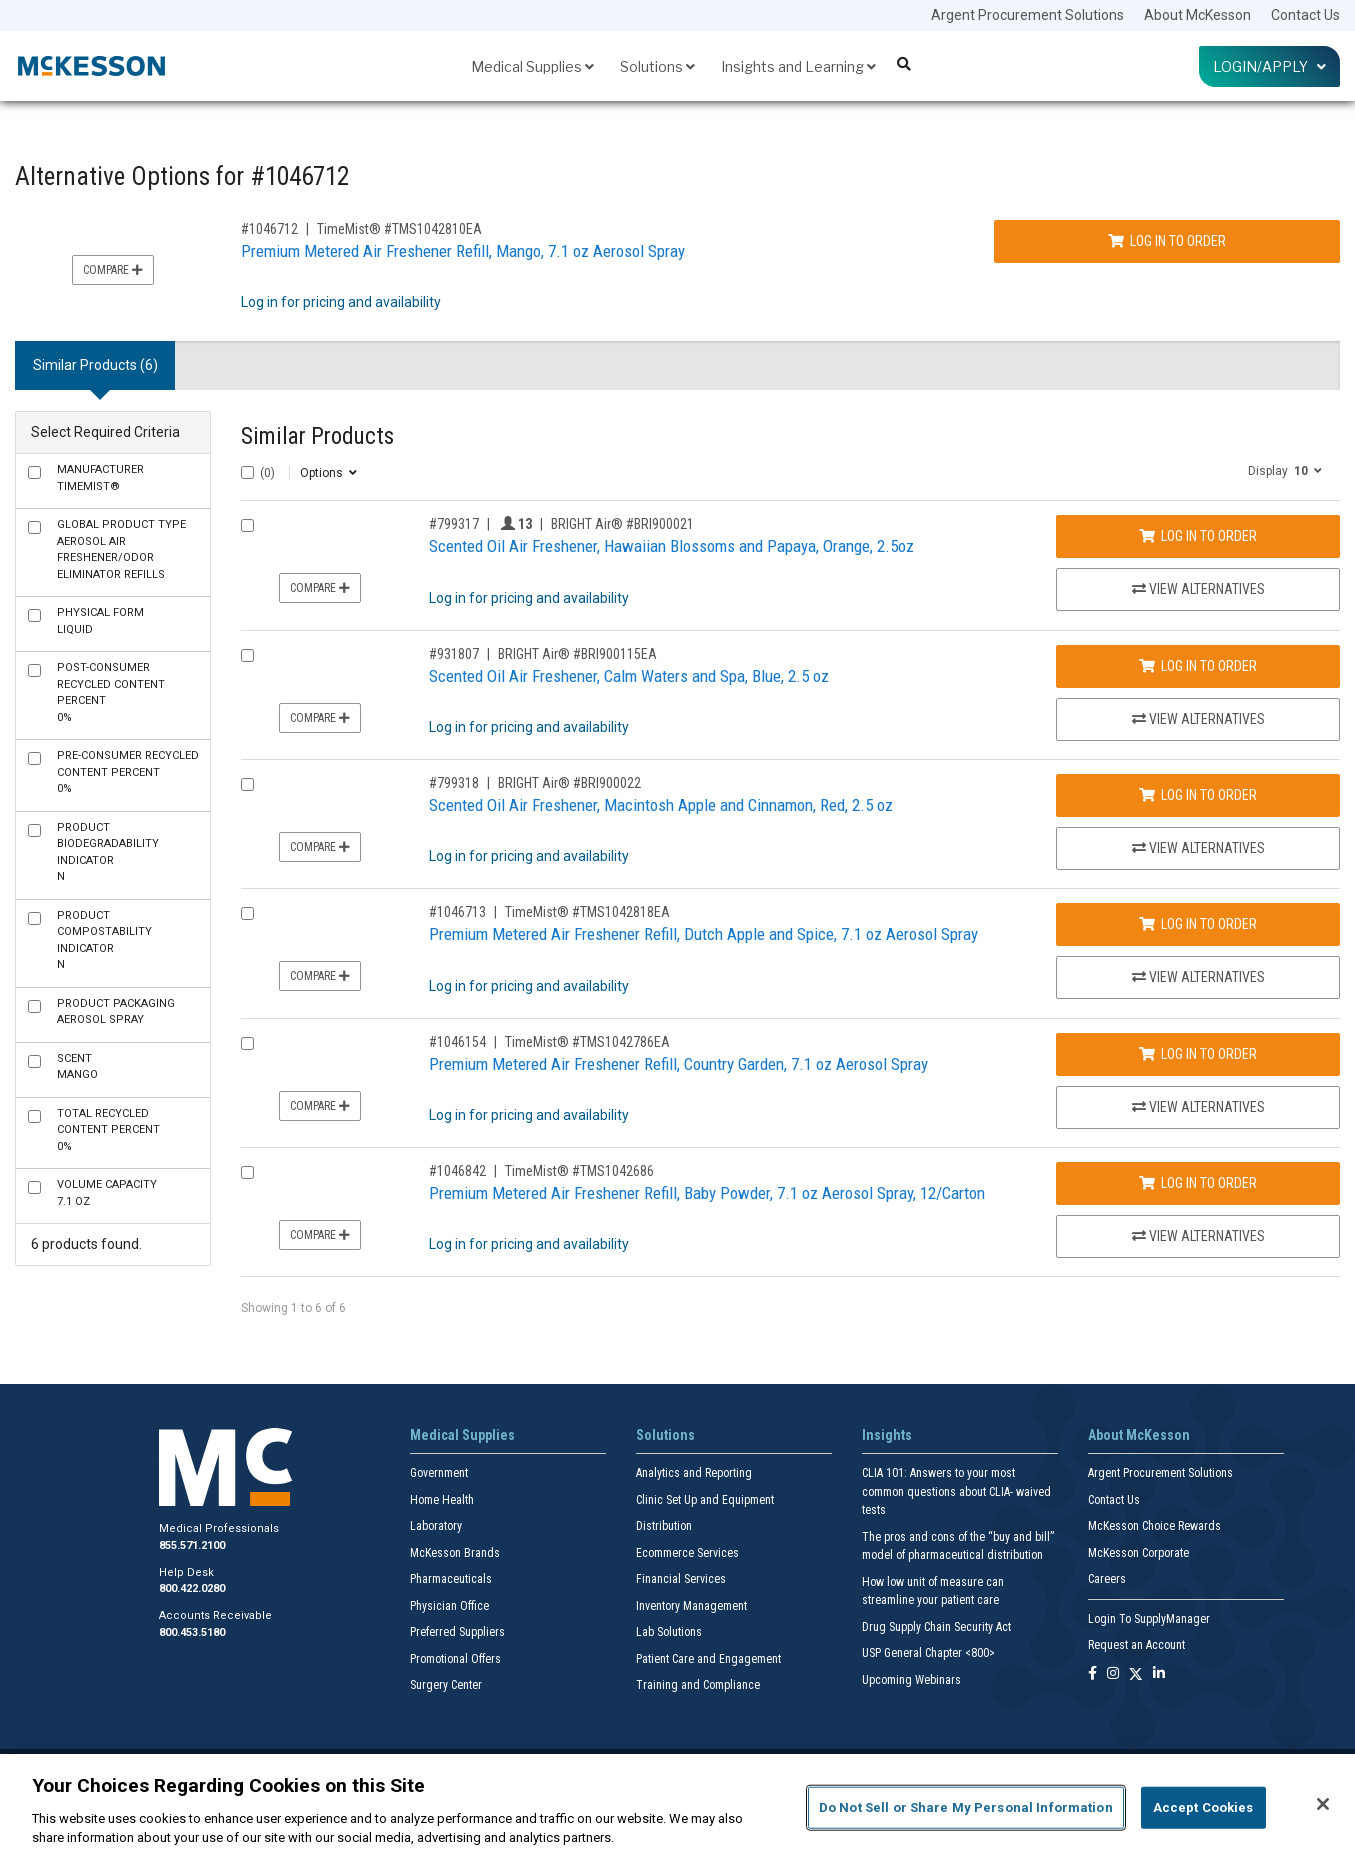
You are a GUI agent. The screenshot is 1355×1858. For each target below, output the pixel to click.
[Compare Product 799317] (247, 525)
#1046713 (457, 912)
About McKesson (1197, 15)
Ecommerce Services (687, 1553)
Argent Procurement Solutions (1027, 15)
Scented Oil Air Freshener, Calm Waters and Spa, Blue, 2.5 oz (629, 676)
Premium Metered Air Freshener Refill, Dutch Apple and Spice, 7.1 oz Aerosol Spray (703, 934)
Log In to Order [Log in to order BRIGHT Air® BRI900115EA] (1198, 666)
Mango (77, 1067)
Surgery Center (446, 1685)
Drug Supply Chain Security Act (936, 1627)
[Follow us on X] (1136, 1674)
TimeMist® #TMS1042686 (579, 1171)
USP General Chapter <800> (928, 1653)
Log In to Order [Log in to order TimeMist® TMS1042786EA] (1198, 1054)
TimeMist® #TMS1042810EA (399, 229)
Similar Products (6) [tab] (95, 365)
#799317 (454, 524)
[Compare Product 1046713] (247, 913)
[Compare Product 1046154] (247, 1043)
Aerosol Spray (116, 1012)
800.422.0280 (192, 1588)
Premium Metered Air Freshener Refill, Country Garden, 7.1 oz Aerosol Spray (678, 1064)
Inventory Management (691, 1606)
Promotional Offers (455, 1659)
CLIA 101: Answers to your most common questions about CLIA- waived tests (956, 1491)
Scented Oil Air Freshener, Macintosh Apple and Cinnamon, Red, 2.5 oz (661, 805)
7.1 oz (107, 1193)
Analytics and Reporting (694, 1473)
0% (111, 692)
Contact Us (1305, 15)
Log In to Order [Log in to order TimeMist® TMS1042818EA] (1198, 924)
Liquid (100, 621)
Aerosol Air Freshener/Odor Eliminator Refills (121, 549)
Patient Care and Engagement (708, 1659)
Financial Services (681, 1579)
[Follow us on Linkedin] (1159, 1674)
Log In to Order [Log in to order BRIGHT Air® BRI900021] (1198, 536)
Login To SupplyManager (1149, 1619)
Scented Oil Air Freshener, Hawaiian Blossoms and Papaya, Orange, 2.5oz (671, 546)
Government (439, 1473)
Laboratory (436, 1526)
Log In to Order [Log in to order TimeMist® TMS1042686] (1198, 1183)
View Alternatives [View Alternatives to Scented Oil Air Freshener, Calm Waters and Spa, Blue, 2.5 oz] (1198, 719)
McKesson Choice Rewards (1154, 1526)
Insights (887, 1435)
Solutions (657, 66)
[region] (677, 1806)
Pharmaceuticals (451, 1579)
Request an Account (1136, 1645)
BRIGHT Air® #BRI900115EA (577, 654)
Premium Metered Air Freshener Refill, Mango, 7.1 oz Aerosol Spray (463, 251)
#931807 (454, 654)
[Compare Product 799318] (247, 784)
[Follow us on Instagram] (1113, 1674)
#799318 (454, 783)
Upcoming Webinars (911, 1680)
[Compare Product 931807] (247, 655)
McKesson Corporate (1138, 1553)
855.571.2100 (192, 1545)
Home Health (442, 1500)
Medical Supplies (532, 66)
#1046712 (269, 229)
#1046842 (457, 1171)
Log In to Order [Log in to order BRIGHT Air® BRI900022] (1198, 795)
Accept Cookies (1203, 1807)
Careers (1107, 1579)
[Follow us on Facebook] (1092, 1674)
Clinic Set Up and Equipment (705, 1500)
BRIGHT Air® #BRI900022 (569, 783)
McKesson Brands (455, 1553)
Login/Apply (1269, 66)
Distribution (664, 1526)
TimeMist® (100, 478)
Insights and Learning (798, 66)
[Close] (1323, 1804)
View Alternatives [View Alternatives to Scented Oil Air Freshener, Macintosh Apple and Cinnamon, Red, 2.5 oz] (1198, 848)
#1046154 (457, 1042)
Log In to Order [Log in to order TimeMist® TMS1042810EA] (1167, 241)
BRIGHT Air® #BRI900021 (622, 524)
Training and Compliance (698, 1685)
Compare (113, 270)
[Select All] (247, 472)
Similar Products (317, 436)
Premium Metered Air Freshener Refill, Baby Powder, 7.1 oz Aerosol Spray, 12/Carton (707, 1193)
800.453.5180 (192, 1632)
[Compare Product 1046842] (247, 1172)
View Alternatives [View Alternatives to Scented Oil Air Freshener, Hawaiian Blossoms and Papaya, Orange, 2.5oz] (1198, 589)
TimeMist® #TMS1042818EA (587, 912)
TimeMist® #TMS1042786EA (587, 1042)
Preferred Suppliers (457, 1632)
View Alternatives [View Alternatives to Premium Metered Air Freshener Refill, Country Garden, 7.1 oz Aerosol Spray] (1198, 1107)
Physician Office (449, 1606)
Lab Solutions (669, 1632)
